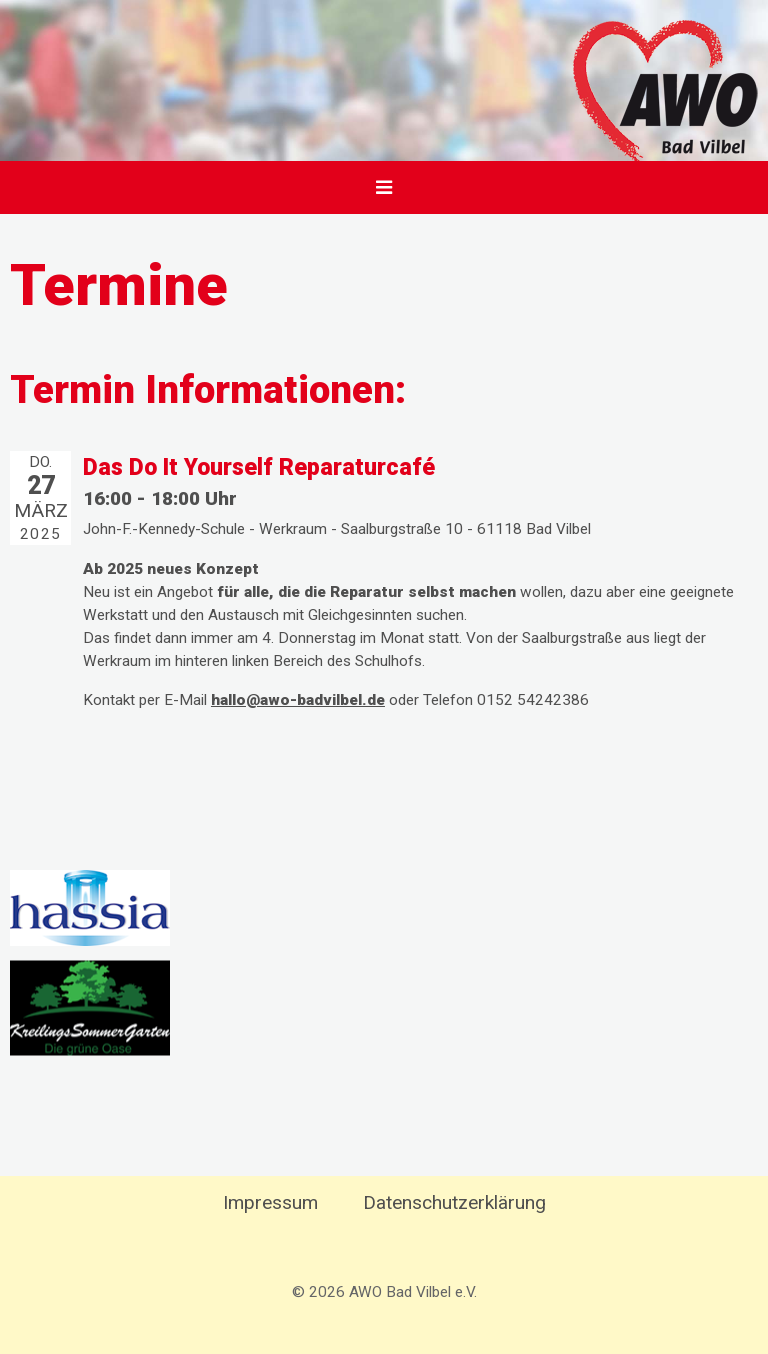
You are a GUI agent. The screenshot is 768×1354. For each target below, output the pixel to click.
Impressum (270, 1202)
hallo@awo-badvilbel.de (298, 700)
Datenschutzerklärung (454, 1202)
